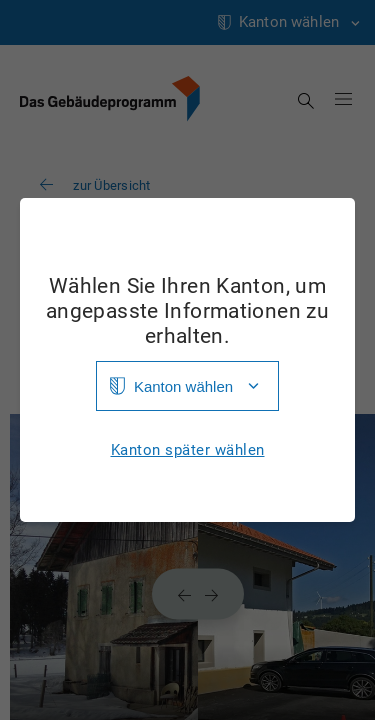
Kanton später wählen (188, 450)
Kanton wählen (183, 386)
